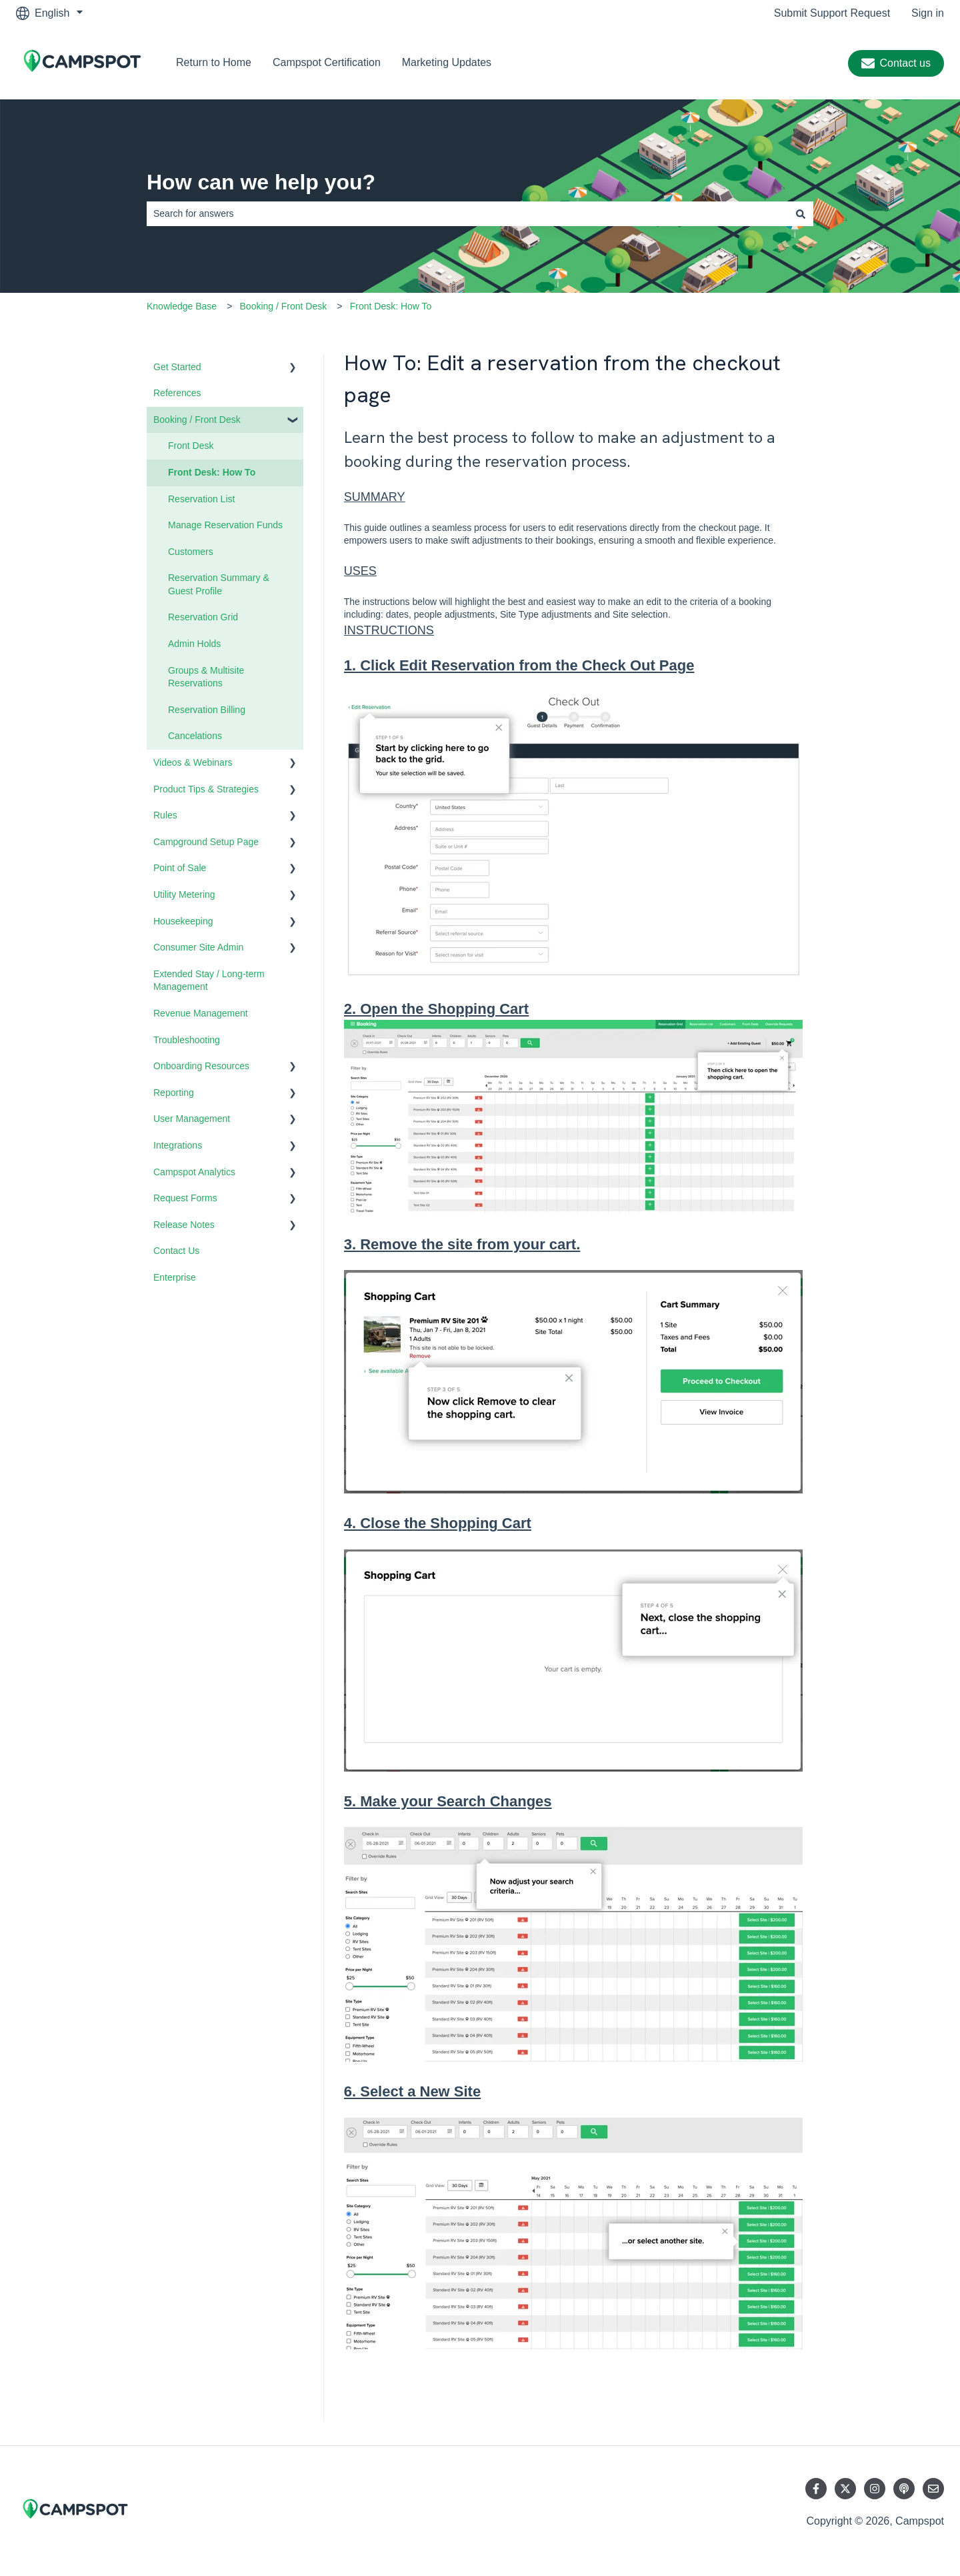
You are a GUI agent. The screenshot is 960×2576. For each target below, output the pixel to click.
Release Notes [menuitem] (184, 1224)
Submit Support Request (832, 13)
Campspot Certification (327, 62)
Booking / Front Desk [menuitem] (197, 419)
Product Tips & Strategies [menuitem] (206, 789)
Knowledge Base (182, 306)
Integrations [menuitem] (177, 1145)
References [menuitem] (177, 393)
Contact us (896, 63)
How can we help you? (261, 182)
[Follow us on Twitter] (845, 2488)
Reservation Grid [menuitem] (203, 617)
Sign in (927, 13)
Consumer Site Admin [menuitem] (198, 947)
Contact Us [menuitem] (176, 1250)
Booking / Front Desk (283, 306)
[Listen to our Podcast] (904, 2488)
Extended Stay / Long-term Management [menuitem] (209, 981)
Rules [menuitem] (165, 815)
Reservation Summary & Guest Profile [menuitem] (218, 584)
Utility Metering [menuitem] (184, 894)
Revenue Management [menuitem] (200, 1013)
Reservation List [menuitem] (201, 499)
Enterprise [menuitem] (174, 1277)
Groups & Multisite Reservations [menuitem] (206, 677)
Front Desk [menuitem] (190, 445)
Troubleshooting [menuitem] (186, 1040)
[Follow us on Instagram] (874, 2488)
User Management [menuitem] (191, 1118)
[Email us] (933, 2488)
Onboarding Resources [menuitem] (201, 1066)
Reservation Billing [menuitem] (206, 709)
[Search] (800, 213)
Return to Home (213, 62)
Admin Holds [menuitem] (194, 643)
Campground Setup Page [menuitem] (206, 841)
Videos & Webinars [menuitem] (193, 762)
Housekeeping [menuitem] (183, 921)
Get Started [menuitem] (177, 367)
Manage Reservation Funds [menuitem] (225, 525)
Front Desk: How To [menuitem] (211, 472)
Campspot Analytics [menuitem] (194, 1172)
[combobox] (467, 213)
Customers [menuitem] (190, 551)
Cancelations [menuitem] (195, 735)
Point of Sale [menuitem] (179, 867)
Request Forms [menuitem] (185, 1198)
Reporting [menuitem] (173, 1092)
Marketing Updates (446, 62)
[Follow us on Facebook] (816, 2488)
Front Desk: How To (391, 306)
